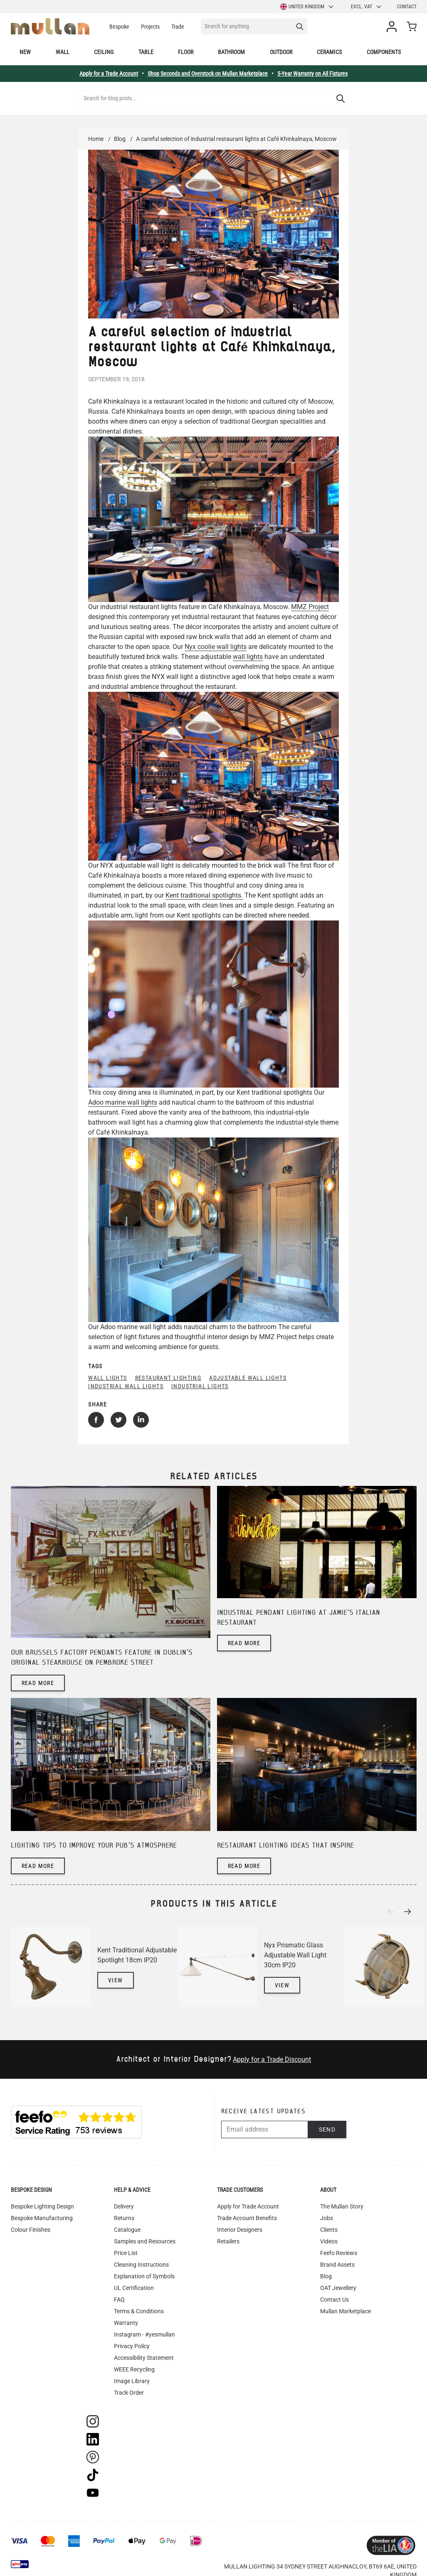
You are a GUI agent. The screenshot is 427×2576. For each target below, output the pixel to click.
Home (96, 139)
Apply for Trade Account (248, 2206)
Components (384, 52)
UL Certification (134, 2288)
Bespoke (119, 26)
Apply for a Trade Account (108, 73)
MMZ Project (310, 607)
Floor (185, 52)
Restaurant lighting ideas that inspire (285, 1846)
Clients (329, 2229)
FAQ (119, 2299)
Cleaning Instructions (141, 2264)
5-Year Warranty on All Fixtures (312, 73)
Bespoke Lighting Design (42, 2206)
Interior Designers (239, 2229)
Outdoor (281, 52)
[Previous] (393, 1911)
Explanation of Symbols (144, 2276)
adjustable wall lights (247, 1377)
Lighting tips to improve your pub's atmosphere (94, 1846)
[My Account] (393, 26)
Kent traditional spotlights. (204, 895)
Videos (329, 2241)
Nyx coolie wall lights (216, 647)
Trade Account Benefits (247, 2218)
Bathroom (231, 52)
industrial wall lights (125, 1386)
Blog (120, 139)
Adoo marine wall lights (122, 1102)
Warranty (126, 2322)
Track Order (129, 2392)
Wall (62, 52)
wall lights (248, 657)
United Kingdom (307, 6)
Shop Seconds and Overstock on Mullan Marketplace (208, 73)
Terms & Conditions (139, 2311)
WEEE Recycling (134, 2369)
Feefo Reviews (338, 2253)
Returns (124, 2218)
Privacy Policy (132, 2346)
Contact (407, 7)
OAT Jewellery (338, 2288)
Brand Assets (337, 2264)
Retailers (228, 2241)
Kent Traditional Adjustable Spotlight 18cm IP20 (137, 1955)
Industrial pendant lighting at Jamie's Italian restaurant (298, 1618)
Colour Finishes (30, 2229)
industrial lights (200, 1386)
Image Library (132, 2381)
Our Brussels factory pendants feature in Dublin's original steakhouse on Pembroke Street (102, 1658)
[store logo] (50, 26)
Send (327, 2129)
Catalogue (127, 2229)
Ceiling (104, 52)
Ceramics (329, 52)
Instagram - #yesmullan (144, 2334)
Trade (177, 26)
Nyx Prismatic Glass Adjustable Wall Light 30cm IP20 (295, 1955)
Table (145, 52)
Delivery (124, 2206)
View (115, 1980)
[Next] (410, 1911)
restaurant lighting (168, 1377)
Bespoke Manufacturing (42, 2218)
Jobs (326, 2218)
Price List (126, 2253)
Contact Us (334, 2299)
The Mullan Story (341, 2206)
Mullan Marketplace (345, 2311)
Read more (38, 1683)
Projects (150, 26)
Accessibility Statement (144, 2357)
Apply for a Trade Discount (272, 2059)
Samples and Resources (144, 2241)
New (25, 52)
